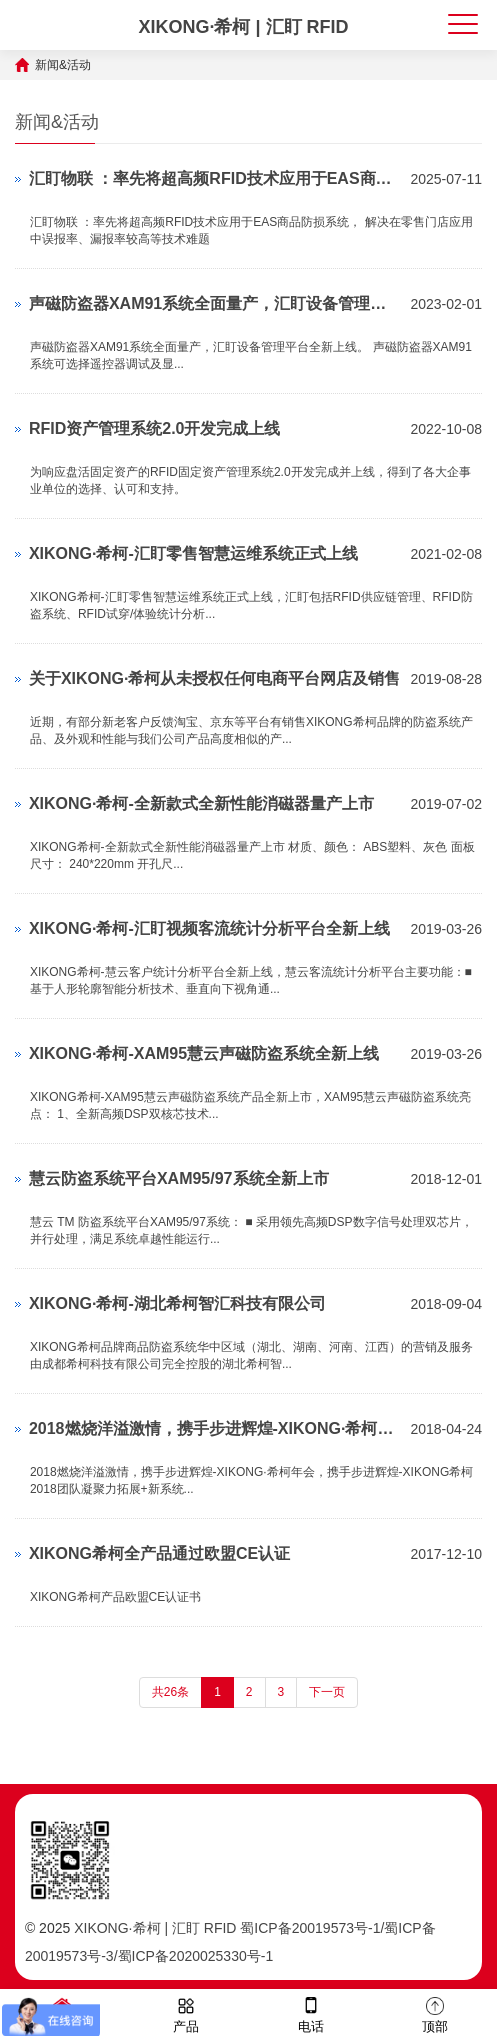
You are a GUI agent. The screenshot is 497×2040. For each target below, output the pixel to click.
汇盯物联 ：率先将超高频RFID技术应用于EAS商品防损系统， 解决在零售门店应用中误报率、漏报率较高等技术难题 (215, 178)
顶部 (435, 2013)
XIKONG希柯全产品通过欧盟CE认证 (159, 1553)
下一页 (327, 1692)
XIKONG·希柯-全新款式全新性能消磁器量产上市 (201, 803)
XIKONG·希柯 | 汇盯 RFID (243, 27)
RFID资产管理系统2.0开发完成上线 (155, 428)
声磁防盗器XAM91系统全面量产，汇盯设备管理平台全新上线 (215, 303)
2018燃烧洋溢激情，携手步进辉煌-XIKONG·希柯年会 (215, 1428)
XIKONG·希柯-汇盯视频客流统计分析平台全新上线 (209, 928)
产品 (186, 2013)
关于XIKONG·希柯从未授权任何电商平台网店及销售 (215, 678)
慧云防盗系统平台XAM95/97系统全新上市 (179, 1178)
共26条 (170, 1692)
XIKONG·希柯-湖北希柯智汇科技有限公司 (177, 1303)
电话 (311, 2013)
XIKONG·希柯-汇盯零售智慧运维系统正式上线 (193, 553)
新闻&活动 (63, 65)
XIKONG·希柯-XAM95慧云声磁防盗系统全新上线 (204, 1053)
